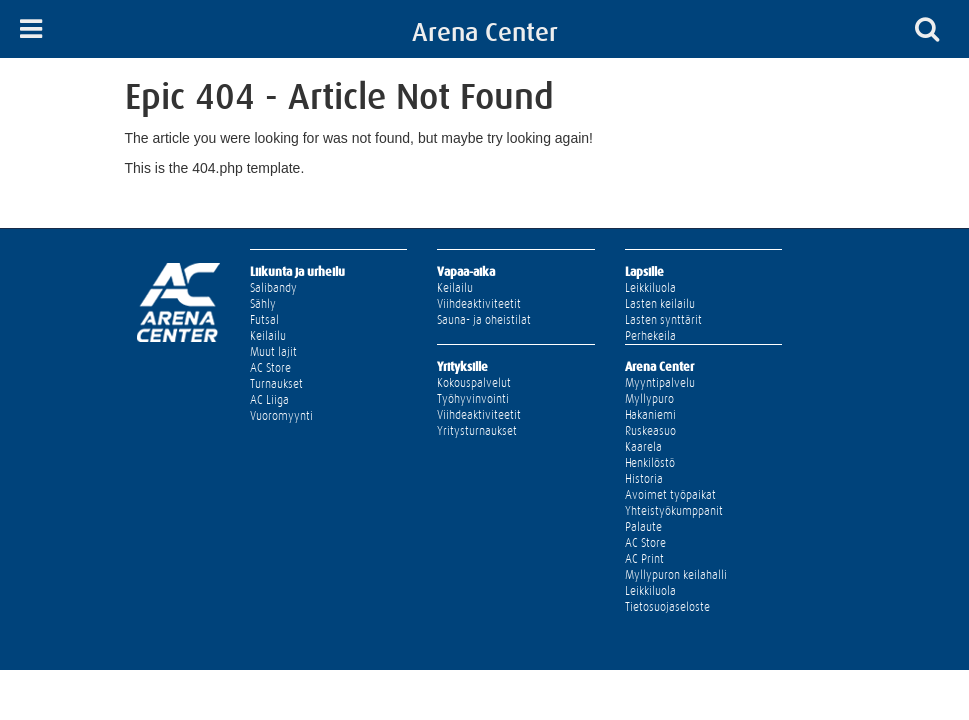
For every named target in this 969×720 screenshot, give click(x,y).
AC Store (270, 368)
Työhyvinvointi (473, 399)
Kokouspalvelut (474, 383)
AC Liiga (269, 400)
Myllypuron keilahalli (676, 575)
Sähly (263, 304)
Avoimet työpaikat (670, 495)
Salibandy (273, 288)
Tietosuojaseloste (667, 607)
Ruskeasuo (650, 431)
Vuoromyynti (281, 416)
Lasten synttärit (663, 320)
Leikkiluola (650, 288)
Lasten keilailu (660, 304)
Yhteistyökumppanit (674, 511)
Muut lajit (273, 352)
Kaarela (643, 447)
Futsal (264, 320)
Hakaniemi (650, 415)
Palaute (643, 527)
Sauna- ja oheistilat (484, 320)
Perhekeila (650, 336)
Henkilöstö (650, 463)
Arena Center (485, 32)
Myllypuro (649, 399)
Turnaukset (276, 384)
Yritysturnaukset (477, 431)
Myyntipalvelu (660, 383)
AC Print (644, 559)
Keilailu (268, 336)
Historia (644, 479)
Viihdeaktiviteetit (479, 304)
